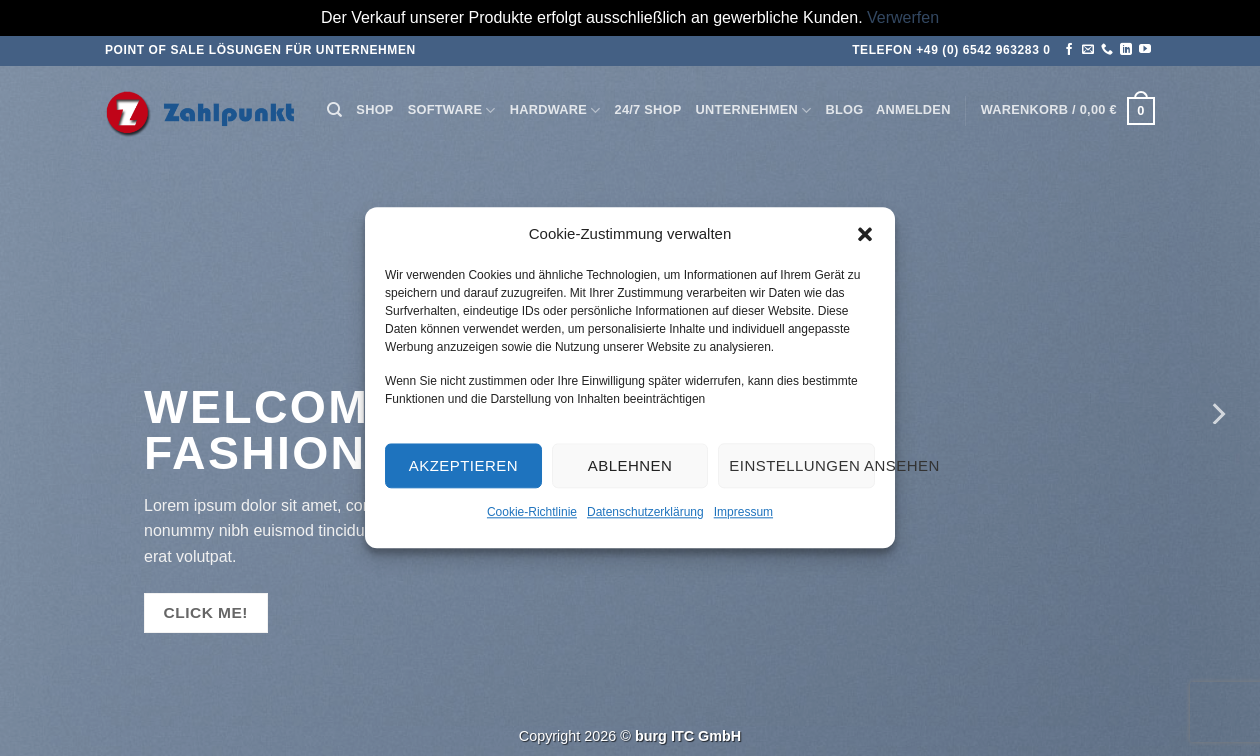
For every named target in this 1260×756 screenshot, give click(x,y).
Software (452, 110)
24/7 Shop (648, 109)
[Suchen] (334, 110)
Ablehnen (630, 465)
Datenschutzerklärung (645, 513)
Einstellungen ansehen (802, 465)
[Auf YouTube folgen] (1145, 50)
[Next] (1217, 413)
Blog (844, 109)
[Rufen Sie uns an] (1107, 50)
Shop (374, 109)
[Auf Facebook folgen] (1069, 50)
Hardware (555, 110)
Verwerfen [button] (903, 17)
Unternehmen (754, 110)
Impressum (743, 513)
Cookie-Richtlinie (532, 513)
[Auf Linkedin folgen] (1126, 50)
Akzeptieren (463, 465)
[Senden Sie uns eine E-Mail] (1088, 50)
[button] (865, 234)
